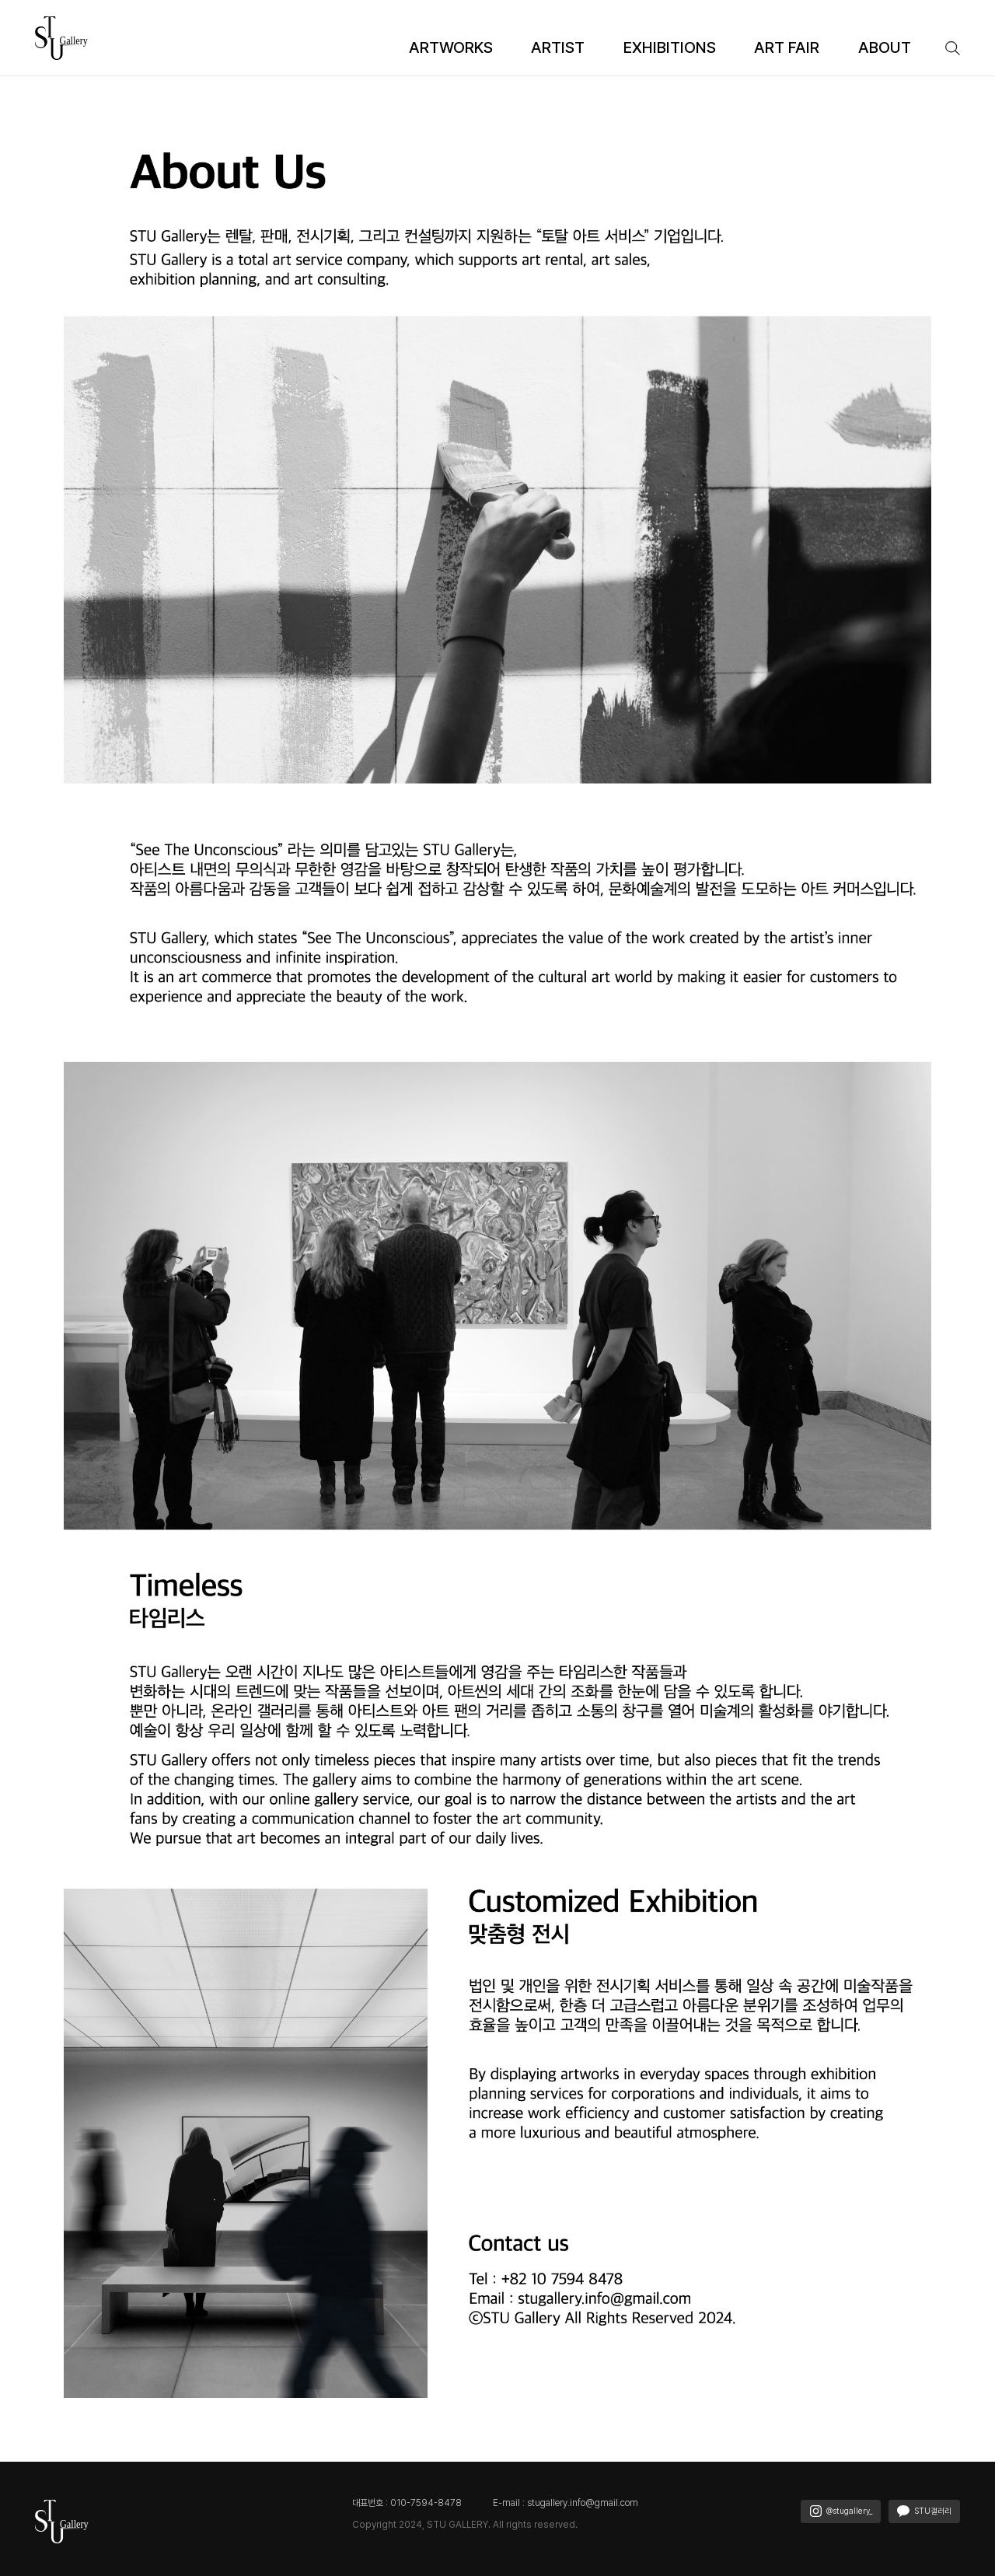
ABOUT (884, 47)
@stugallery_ (841, 2511)
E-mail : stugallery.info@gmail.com (565, 2502)
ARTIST (558, 47)
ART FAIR (786, 47)
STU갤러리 (924, 2511)
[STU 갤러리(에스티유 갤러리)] (62, 37)
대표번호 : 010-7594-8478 (407, 2502)
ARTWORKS (451, 47)
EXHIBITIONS (669, 47)
